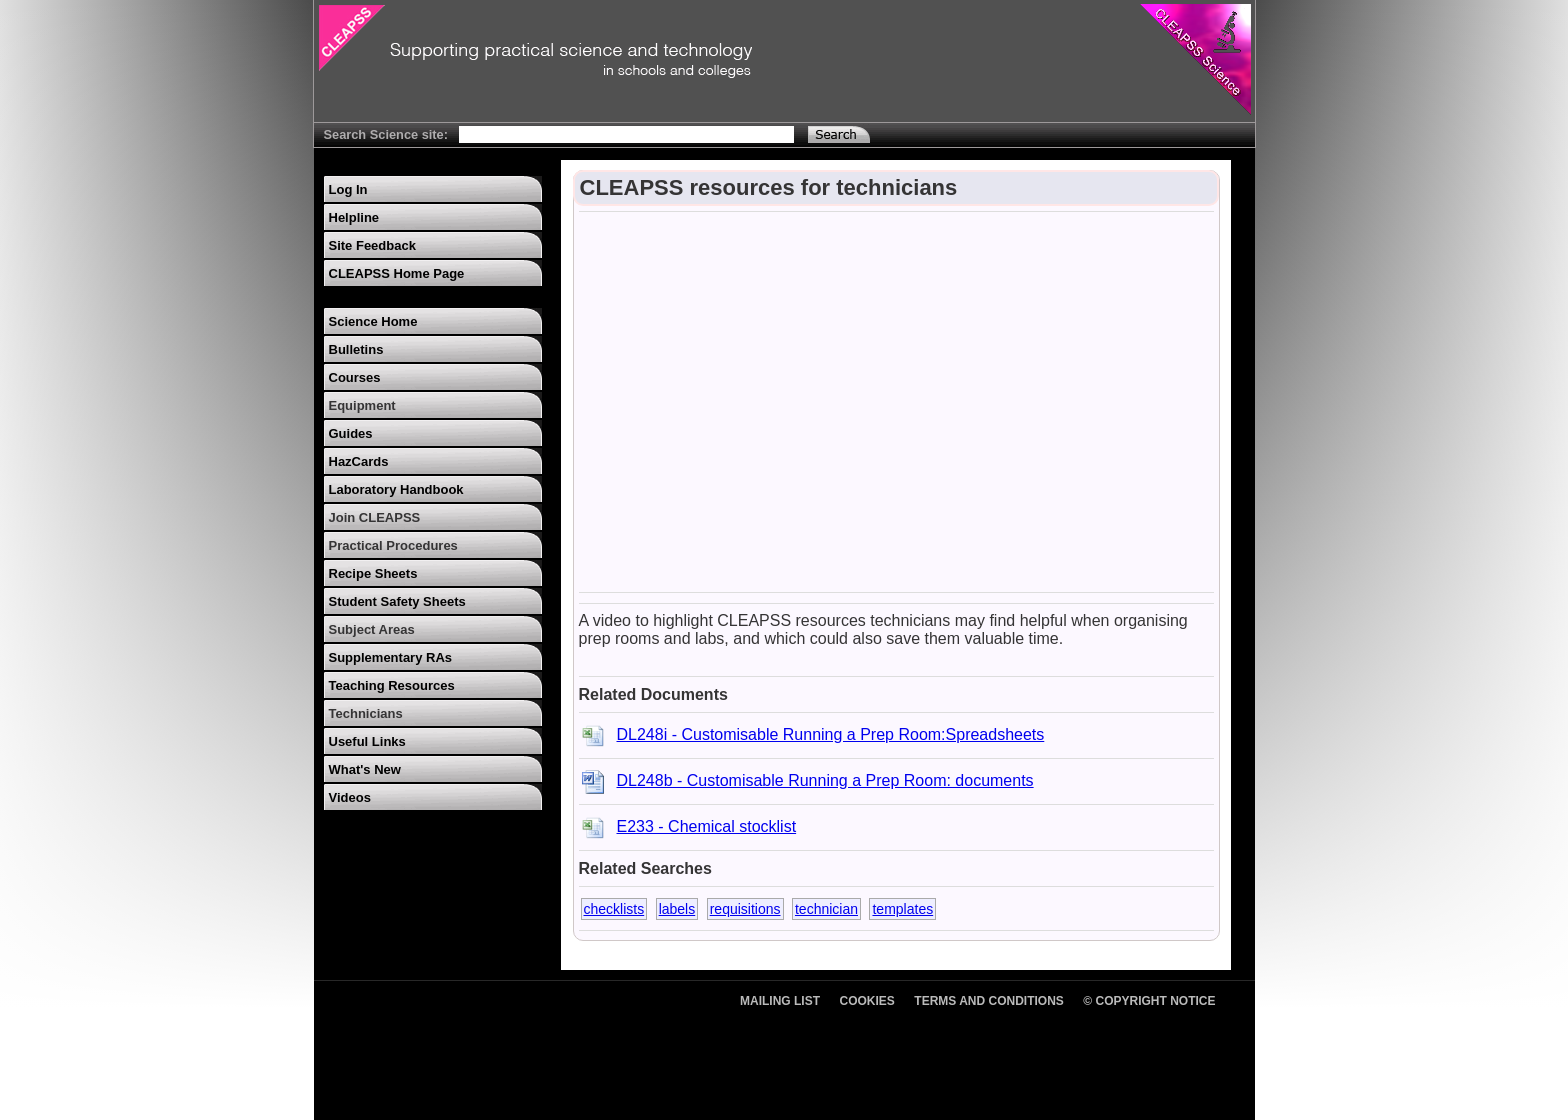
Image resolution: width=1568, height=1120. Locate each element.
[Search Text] (626, 134)
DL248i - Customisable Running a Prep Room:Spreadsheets (831, 734)
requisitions (745, 909)
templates (902, 909)
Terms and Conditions (989, 1001)
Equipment (362, 405)
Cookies (867, 1001)
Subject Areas (372, 629)
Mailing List (780, 1001)
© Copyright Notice (1149, 1001)
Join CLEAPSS (375, 517)
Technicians (366, 713)
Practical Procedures (393, 545)
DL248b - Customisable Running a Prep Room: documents (825, 780)
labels (677, 909)
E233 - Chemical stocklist (707, 826)
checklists (614, 909)
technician (826, 909)
